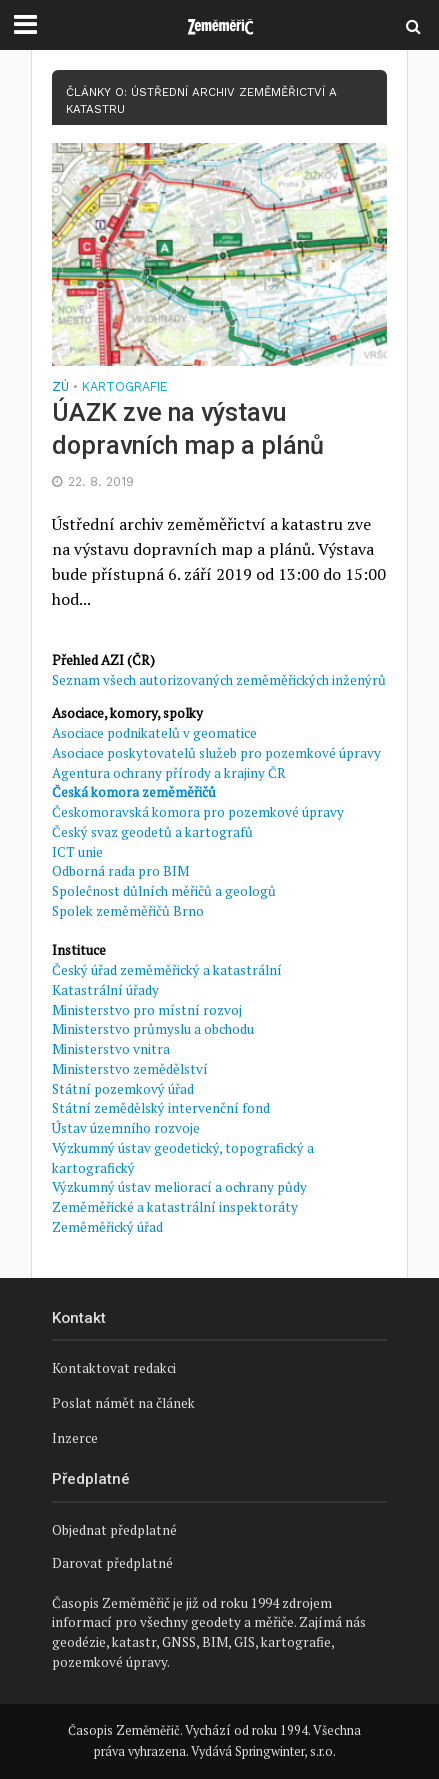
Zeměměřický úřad (107, 1227)
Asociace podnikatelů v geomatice (154, 733)
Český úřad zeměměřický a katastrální (167, 970)
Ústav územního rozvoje (126, 1128)
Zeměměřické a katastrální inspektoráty (175, 1207)
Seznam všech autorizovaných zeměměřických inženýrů (219, 680)
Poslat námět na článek (123, 1403)
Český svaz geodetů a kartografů (152, 832)
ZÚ (60, 387)
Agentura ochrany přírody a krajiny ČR (169, 773)
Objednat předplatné (114, 1530)
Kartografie (125, 387)
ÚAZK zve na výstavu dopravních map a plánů (188, 428)
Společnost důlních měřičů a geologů (164, 891)
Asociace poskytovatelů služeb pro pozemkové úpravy (216, 753)
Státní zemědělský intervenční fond (161, 1108)
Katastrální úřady (105, 990)
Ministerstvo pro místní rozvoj (147, 1010)
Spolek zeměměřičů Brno (128, 911)
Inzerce (75, 1438)
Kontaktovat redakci (114, 1368)
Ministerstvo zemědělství (130, 1069)
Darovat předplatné (112, 1563)
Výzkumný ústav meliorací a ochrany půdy (179, 1187)
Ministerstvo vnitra (111, 1049)
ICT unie (77, 852)
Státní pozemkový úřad (123, 1089)
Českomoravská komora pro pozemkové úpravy (198, 812)
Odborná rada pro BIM (120, 871)
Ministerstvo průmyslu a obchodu (153, 1029)
